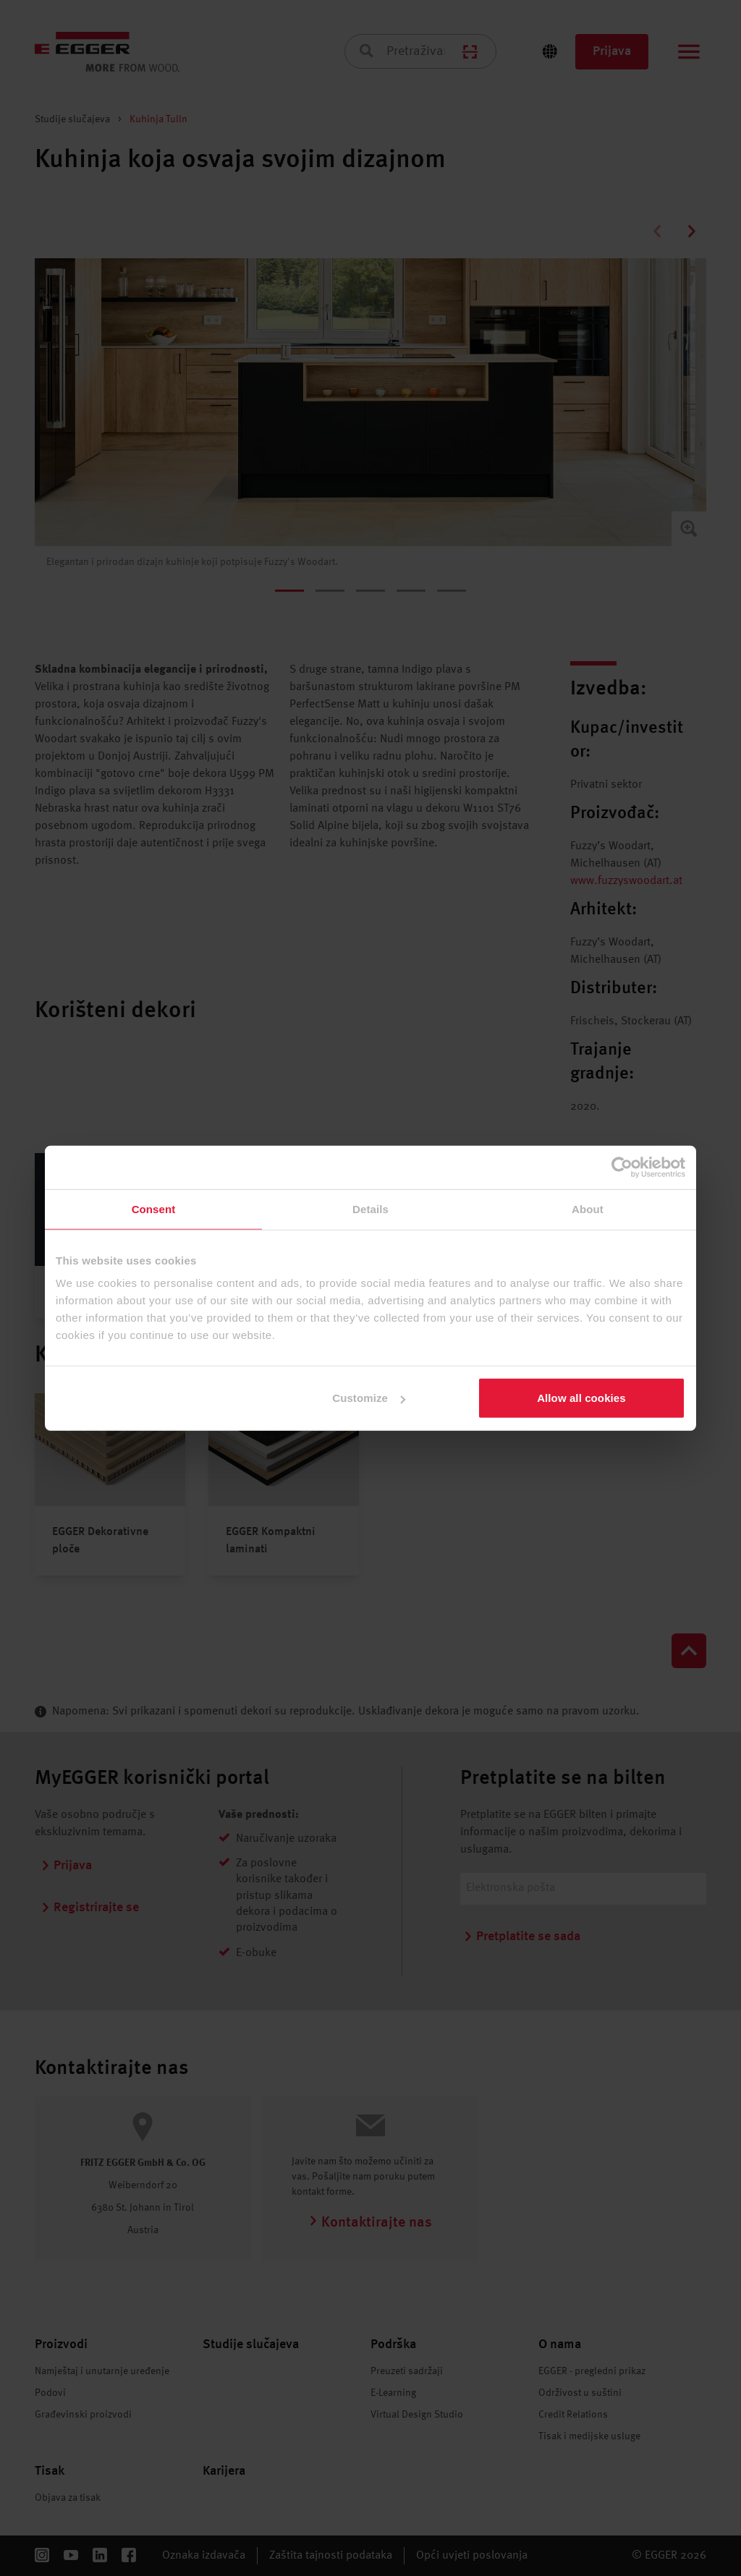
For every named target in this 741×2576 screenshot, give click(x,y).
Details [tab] (370, 1208)
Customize (368, 1398)
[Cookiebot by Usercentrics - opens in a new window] (622, 1167)
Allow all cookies (581, 1398)
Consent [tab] (154, 1208)
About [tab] (588, 1208)
